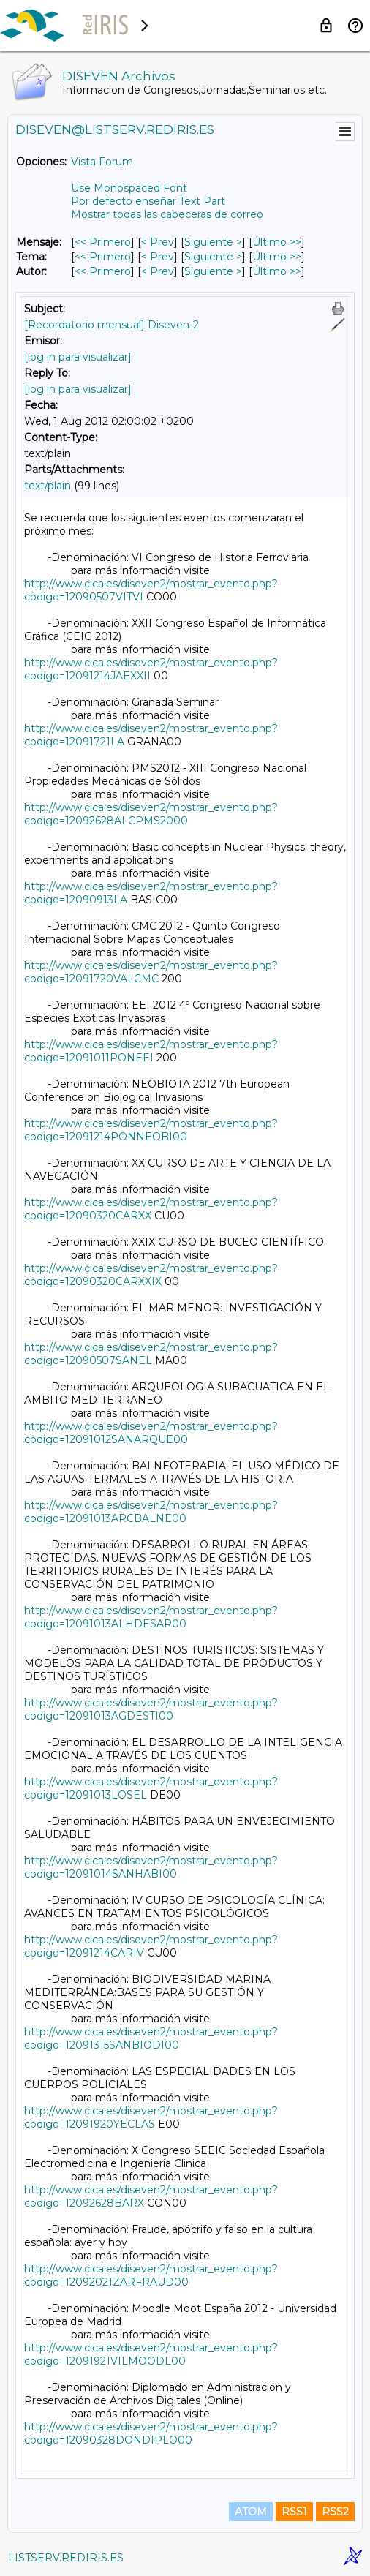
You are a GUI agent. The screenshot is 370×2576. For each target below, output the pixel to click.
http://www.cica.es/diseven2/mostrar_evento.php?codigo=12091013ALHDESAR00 (151, 1617)
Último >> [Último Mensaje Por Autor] (276, 271)
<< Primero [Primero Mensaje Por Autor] (103, 271)
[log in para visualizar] (78, 357)
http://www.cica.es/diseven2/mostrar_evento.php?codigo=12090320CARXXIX (151, 1275)
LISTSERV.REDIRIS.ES (66, 2557)
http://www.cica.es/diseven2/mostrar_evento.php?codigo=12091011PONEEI (151, 1051)
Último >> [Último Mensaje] (276, 242)
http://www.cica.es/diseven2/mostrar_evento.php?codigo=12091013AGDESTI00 (151, 1709)
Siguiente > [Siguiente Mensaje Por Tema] (213, 256)
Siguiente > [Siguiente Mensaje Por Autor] (213, 271)
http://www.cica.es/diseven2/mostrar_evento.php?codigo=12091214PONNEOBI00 (151, 1130)
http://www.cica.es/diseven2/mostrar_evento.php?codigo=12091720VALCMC (151, 972)
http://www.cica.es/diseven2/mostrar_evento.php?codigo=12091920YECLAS (151, 2117)
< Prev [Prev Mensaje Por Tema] (157, 256)
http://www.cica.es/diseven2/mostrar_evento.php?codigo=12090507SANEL (151, 1354)
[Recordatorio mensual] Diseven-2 (111, 324)
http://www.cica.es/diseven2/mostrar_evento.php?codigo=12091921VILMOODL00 (151, 2354)
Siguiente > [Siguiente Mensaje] (213, 242)
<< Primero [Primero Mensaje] (103, 242)
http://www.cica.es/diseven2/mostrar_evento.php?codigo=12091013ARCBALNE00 (151, 1512)
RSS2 (335, 2511)
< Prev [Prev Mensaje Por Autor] (157, 271)
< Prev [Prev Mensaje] (157, 242)
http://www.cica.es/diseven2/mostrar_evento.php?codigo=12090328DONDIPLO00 (151, 2433)
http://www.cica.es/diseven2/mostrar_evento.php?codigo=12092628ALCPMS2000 (151, 814)
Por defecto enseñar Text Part (148, 201)
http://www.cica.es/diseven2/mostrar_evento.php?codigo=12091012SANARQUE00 (151, 1433)
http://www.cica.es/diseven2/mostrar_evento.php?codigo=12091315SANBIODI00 (151, 2038)
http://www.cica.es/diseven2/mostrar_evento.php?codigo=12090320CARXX (151, 1209)
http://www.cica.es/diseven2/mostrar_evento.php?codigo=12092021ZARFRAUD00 (151, 2275)
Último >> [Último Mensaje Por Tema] (276, 256)
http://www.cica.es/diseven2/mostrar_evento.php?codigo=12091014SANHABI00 (151, 1867)
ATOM (251, 2511)
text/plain (47, 485)
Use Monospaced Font (129, 188)
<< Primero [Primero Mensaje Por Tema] (103, 256)
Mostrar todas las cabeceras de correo (167, 214)
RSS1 (294, 2511)
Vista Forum (102, 161)
